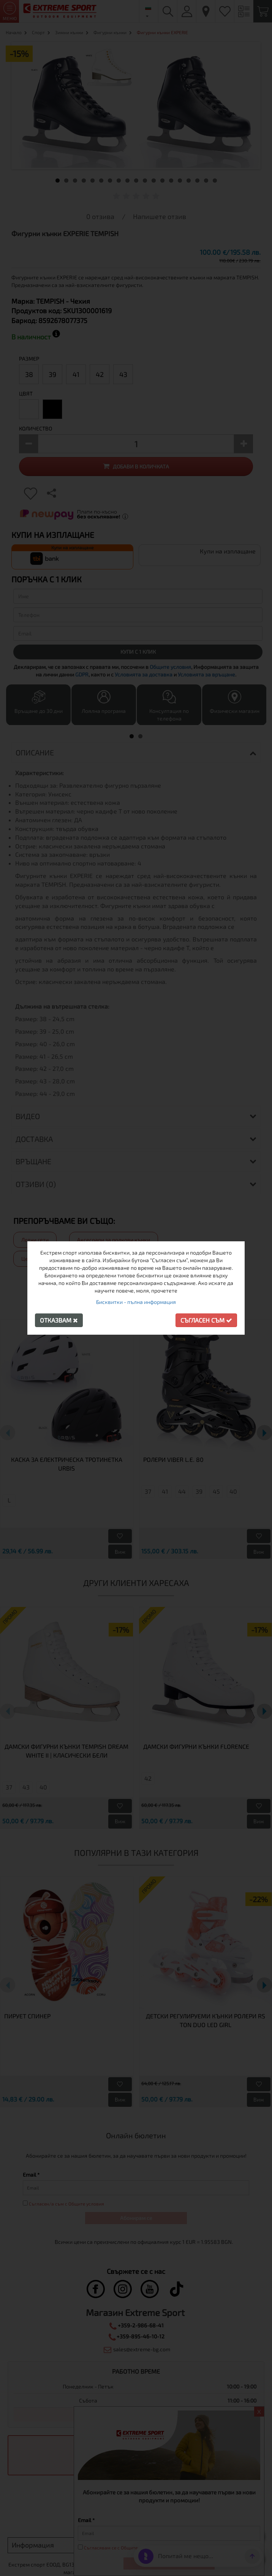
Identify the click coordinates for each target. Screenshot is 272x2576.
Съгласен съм (206, 1320)
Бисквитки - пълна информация (136, 1302)
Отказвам (59, 1320)
